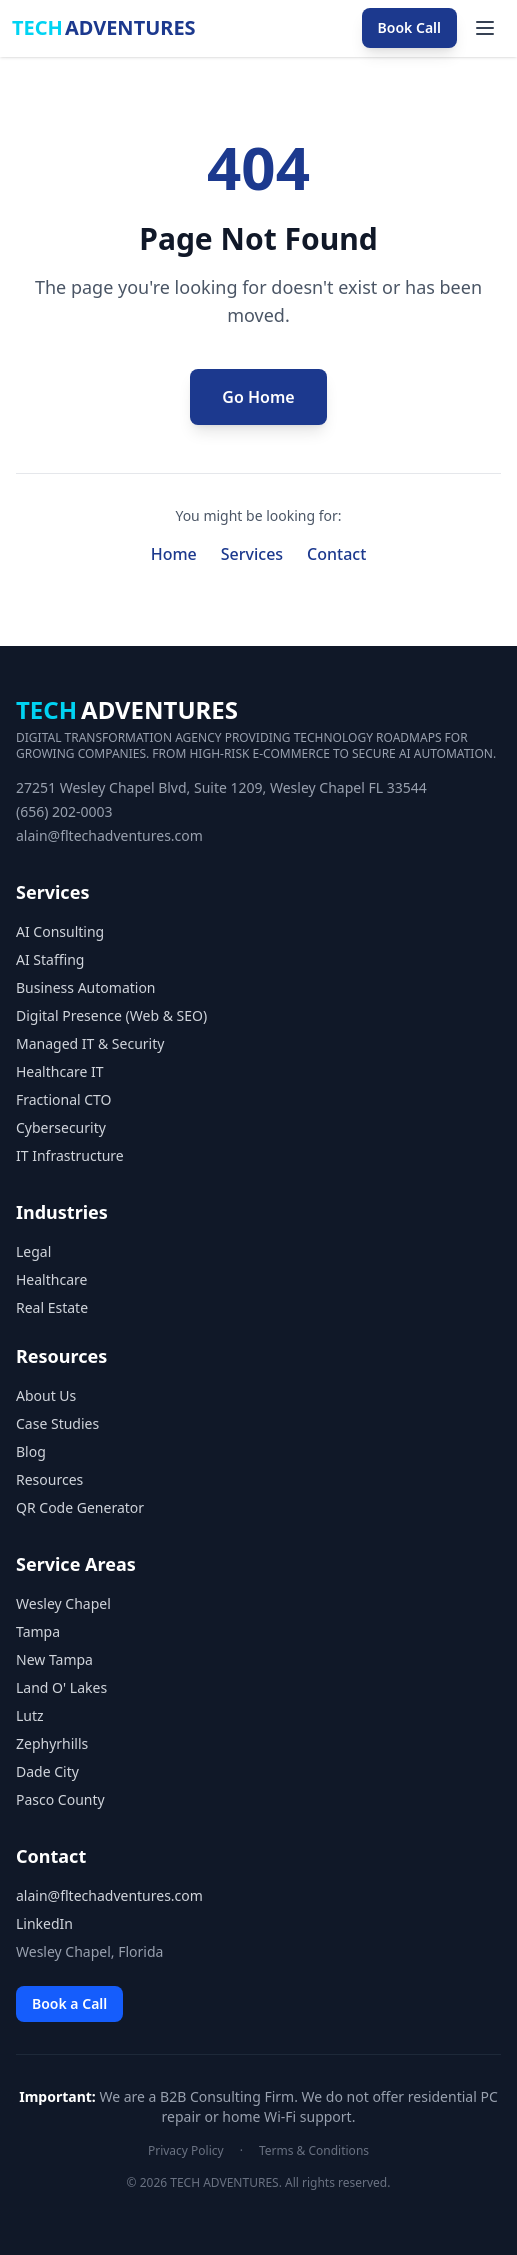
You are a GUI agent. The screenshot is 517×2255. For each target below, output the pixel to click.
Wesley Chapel (63, 1603)
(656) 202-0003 (64, 811)
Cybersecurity (61, 1127)
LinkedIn (44, 1923)
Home (174, 554)
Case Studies (57, 1423)
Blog (31, 1451)
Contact (336, 554)
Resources (49, 1479)
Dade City (47, 1771)
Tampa (38, 1631)
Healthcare (51, 1279)
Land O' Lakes (61, 1687)
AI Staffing (50, 959)
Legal (33, 1251)
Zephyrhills (52, 1743)
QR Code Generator (80, 1507)
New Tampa (54, 1659)
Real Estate (52, 1307)
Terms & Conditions (314, 2151)
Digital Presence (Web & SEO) (111, 1015)
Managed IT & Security (90, 1043)
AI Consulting (60, 931)
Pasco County (60, 1799)
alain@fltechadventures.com (109, 835)
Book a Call (69, 2003)
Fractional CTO (64, 1099)
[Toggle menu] (485, 28)
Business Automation (86, 987)
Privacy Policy (186, 2151)
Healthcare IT (60, 1071)
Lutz (30, 1715)
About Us (46, 1395)
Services (252, 554)
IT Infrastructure (70, 1155)
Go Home (258, 397)
